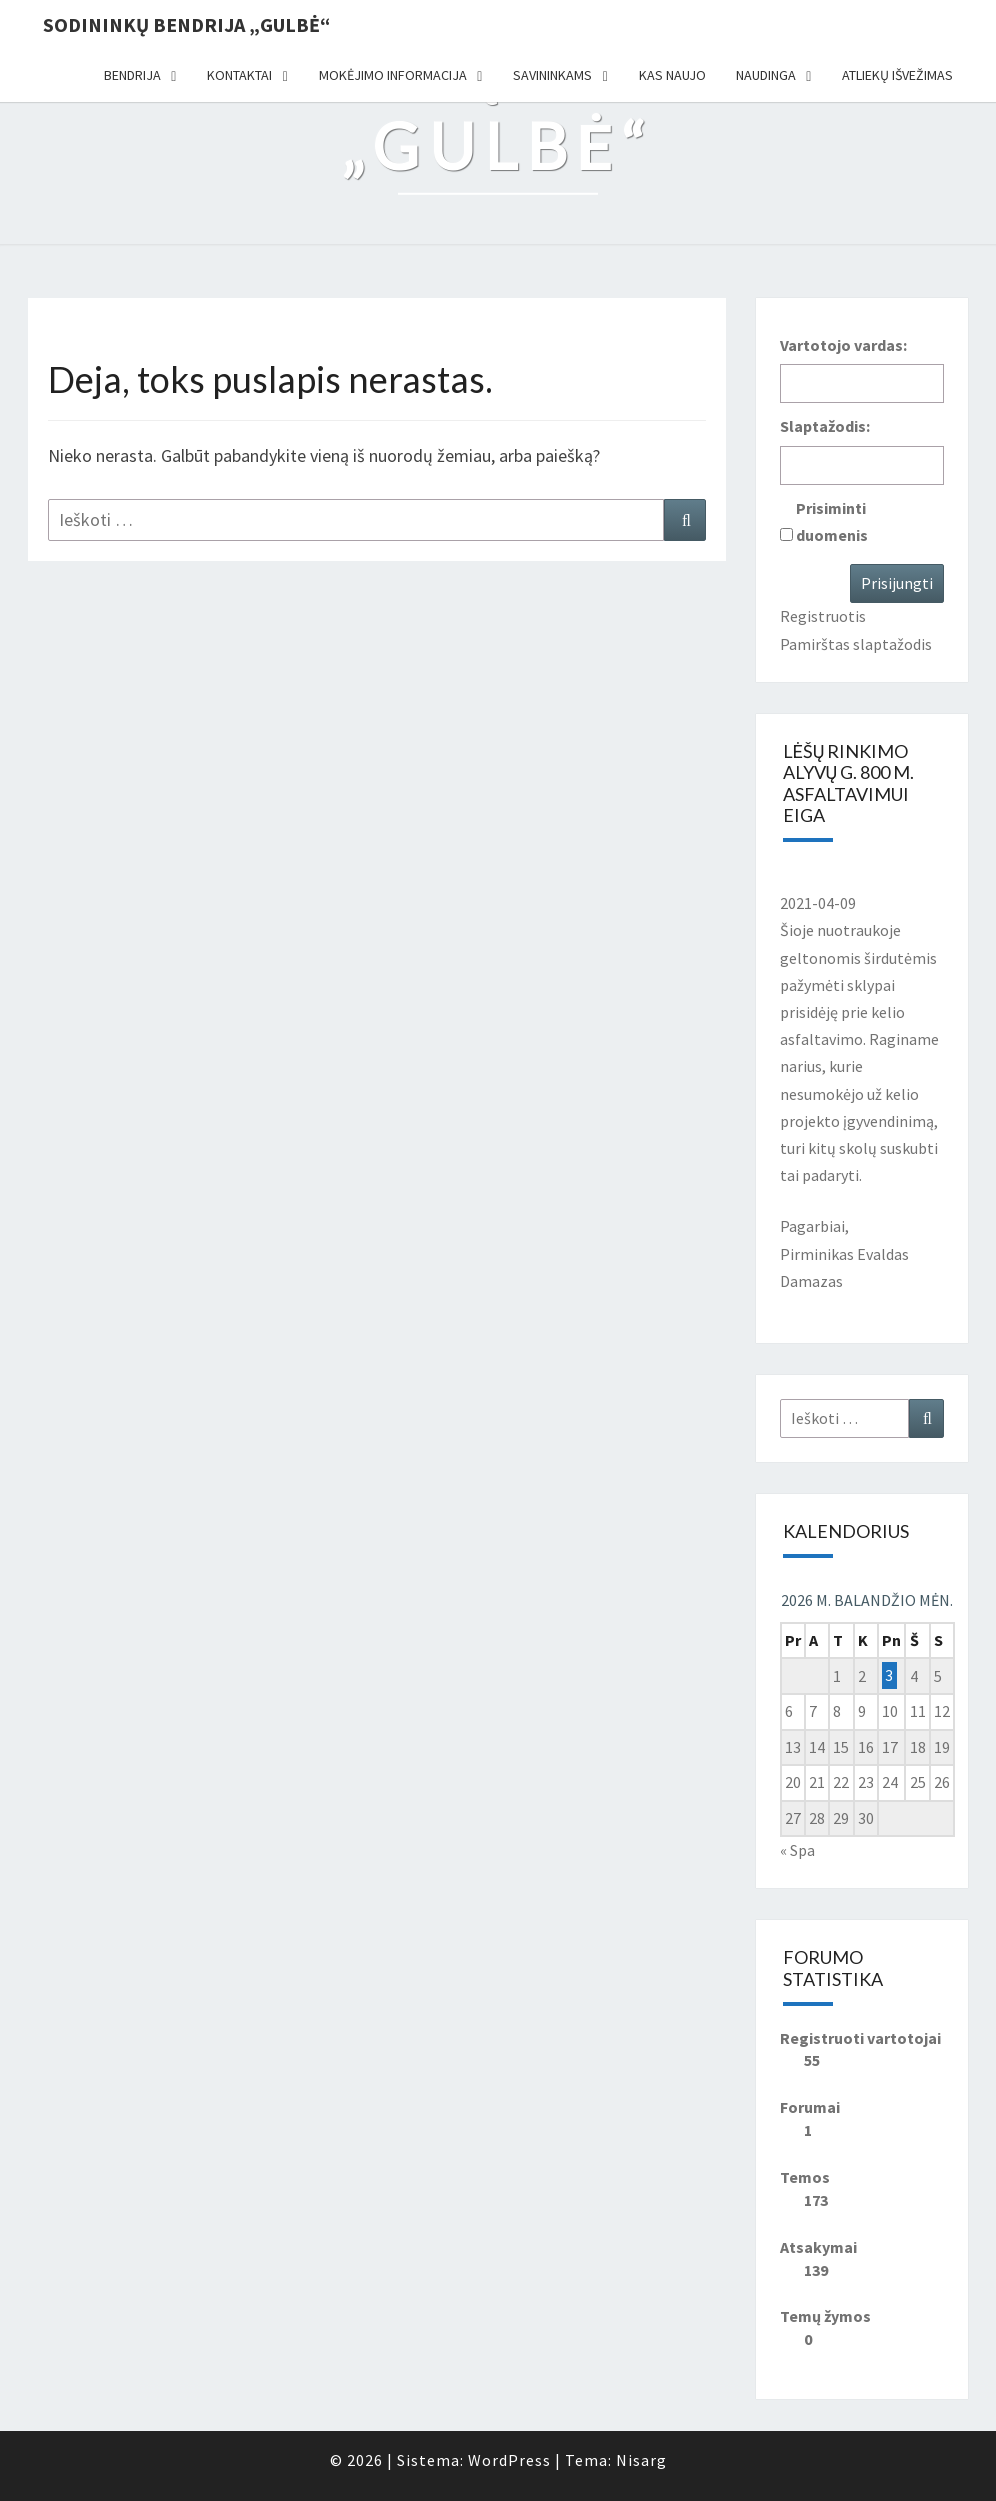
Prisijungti (897, 583)
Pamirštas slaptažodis (856, 644)
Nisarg (641, 2460)
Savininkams (552, 75)
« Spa (797, 1850)
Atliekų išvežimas (897, 75)
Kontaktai (239, 75)
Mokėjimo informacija (393, 75)
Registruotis (823, 616)
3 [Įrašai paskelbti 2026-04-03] (889, 1676)
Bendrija (132, 75)
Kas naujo (672, 75)
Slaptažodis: (825, 426)
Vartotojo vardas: (843, 345)
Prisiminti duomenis (832, 521)
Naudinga (766, 75)
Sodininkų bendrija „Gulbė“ (186, 24)
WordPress (509, 2460)
